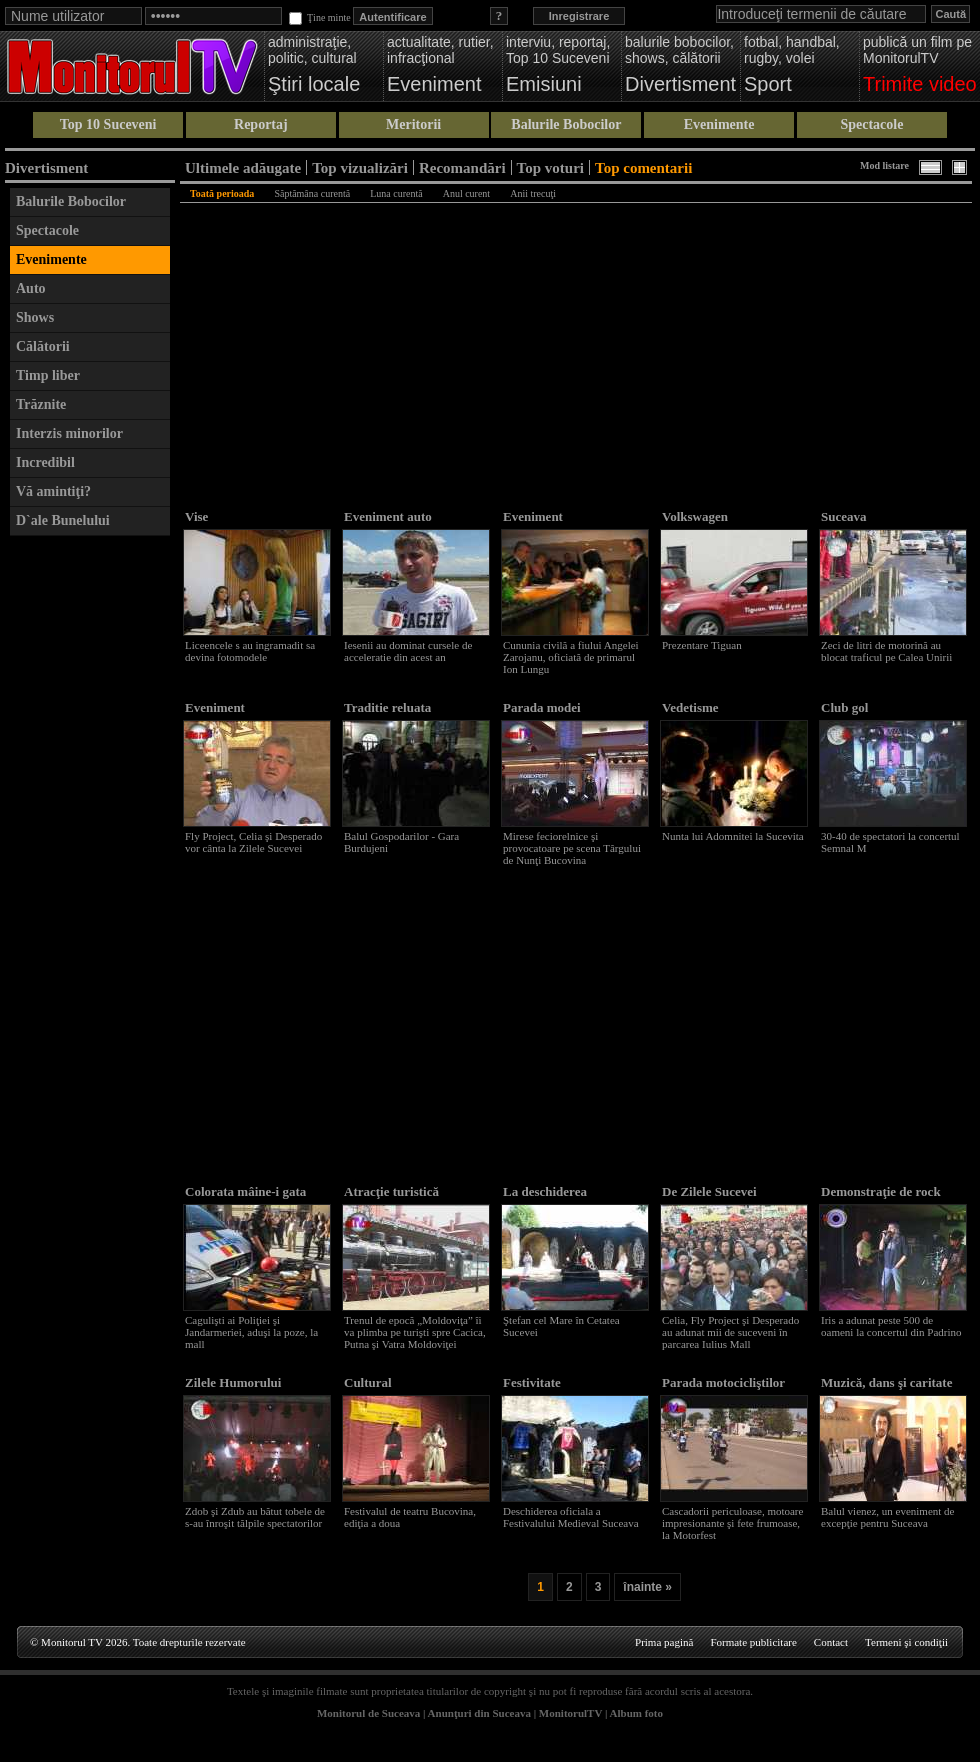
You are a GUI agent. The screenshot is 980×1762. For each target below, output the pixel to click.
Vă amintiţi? (53, 491)
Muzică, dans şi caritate (886, 1382)
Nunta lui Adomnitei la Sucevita (733, 836)
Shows (35, 317)
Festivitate (532, 1382)
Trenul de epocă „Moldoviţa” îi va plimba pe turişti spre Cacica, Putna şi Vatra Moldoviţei (415, 1332)
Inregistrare (579, 16)
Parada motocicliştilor (723, 1382)
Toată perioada (222, 193)
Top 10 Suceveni (108, 124)
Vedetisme (690, 707)
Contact (831, 1642)
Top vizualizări (360, 167)
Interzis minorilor (69, 433)
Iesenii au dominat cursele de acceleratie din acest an (408, 651)
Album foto (636, 1713)
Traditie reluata (387, 707)
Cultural (368, 1382)
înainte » (647, 1587)
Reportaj (261, 124)
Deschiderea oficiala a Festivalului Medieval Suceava (571, 1517)
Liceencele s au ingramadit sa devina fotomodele (250, 651)
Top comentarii (643, 167)
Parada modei (542, 707)
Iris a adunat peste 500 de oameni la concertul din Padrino (891, 1326)
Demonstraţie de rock (881, 1191)
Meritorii (413, 124)
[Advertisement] (90, 846)
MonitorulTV (570, 1713)
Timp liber (48, 375)
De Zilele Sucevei (709, 1191)
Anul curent (467, 193)
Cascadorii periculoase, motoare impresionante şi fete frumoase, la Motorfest (732, 1523)
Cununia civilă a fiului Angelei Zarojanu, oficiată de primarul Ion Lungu (571, 657)
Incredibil (45, 462)
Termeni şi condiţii (906, 1642)
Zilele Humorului (233, 1382)
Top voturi (550, 167)
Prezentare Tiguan (702, 645)
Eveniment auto (388, 516)
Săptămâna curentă (312, 193)
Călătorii (43, 346)
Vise (196, 516)
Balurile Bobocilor (566, 124)
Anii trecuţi (533, 193)
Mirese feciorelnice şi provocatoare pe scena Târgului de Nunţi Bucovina (572, 848)
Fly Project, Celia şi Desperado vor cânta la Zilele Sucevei (253, 842)
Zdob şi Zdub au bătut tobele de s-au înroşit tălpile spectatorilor (255, 1517)
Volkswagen (695, 516)
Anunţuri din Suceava (479, 1713)
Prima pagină (664, 1642)
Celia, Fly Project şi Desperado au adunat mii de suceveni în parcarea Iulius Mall (730, 1332)
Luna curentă (396, 193)
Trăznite (41, 404)
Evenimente (719, 124)
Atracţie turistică (391, 1191)
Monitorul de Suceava (368, 1713)
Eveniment (533, 516)
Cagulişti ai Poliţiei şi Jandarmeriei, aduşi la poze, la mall (251, 1332)
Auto (31, 288)
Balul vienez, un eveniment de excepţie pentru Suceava (887, 1517)
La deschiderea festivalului (545, 1199)
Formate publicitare (753, 1642)
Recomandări (462, 167)
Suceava (844, 516)
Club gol (844, 707)
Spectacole (871, 124)
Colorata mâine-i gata (245, 1191)
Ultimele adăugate (243, 167)
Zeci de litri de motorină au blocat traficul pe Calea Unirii (886, 651)
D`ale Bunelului (63, 520)
